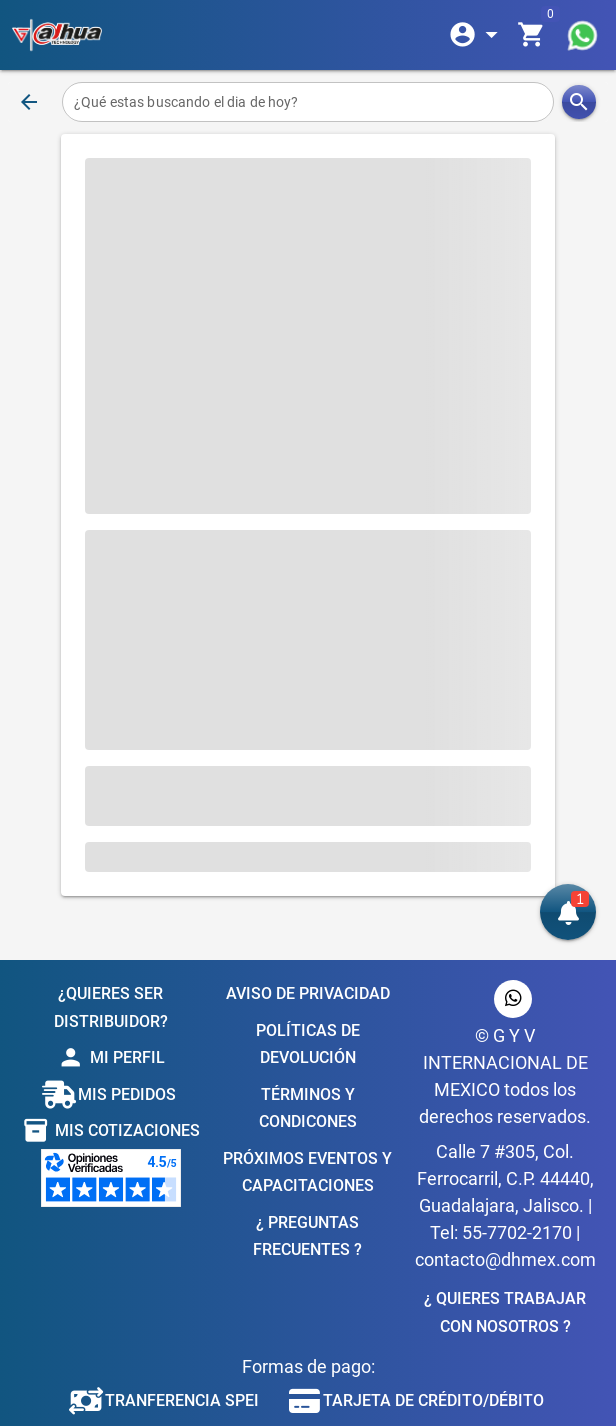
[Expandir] (477, 35)
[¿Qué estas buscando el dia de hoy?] (308, 102)
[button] (568, 912)
